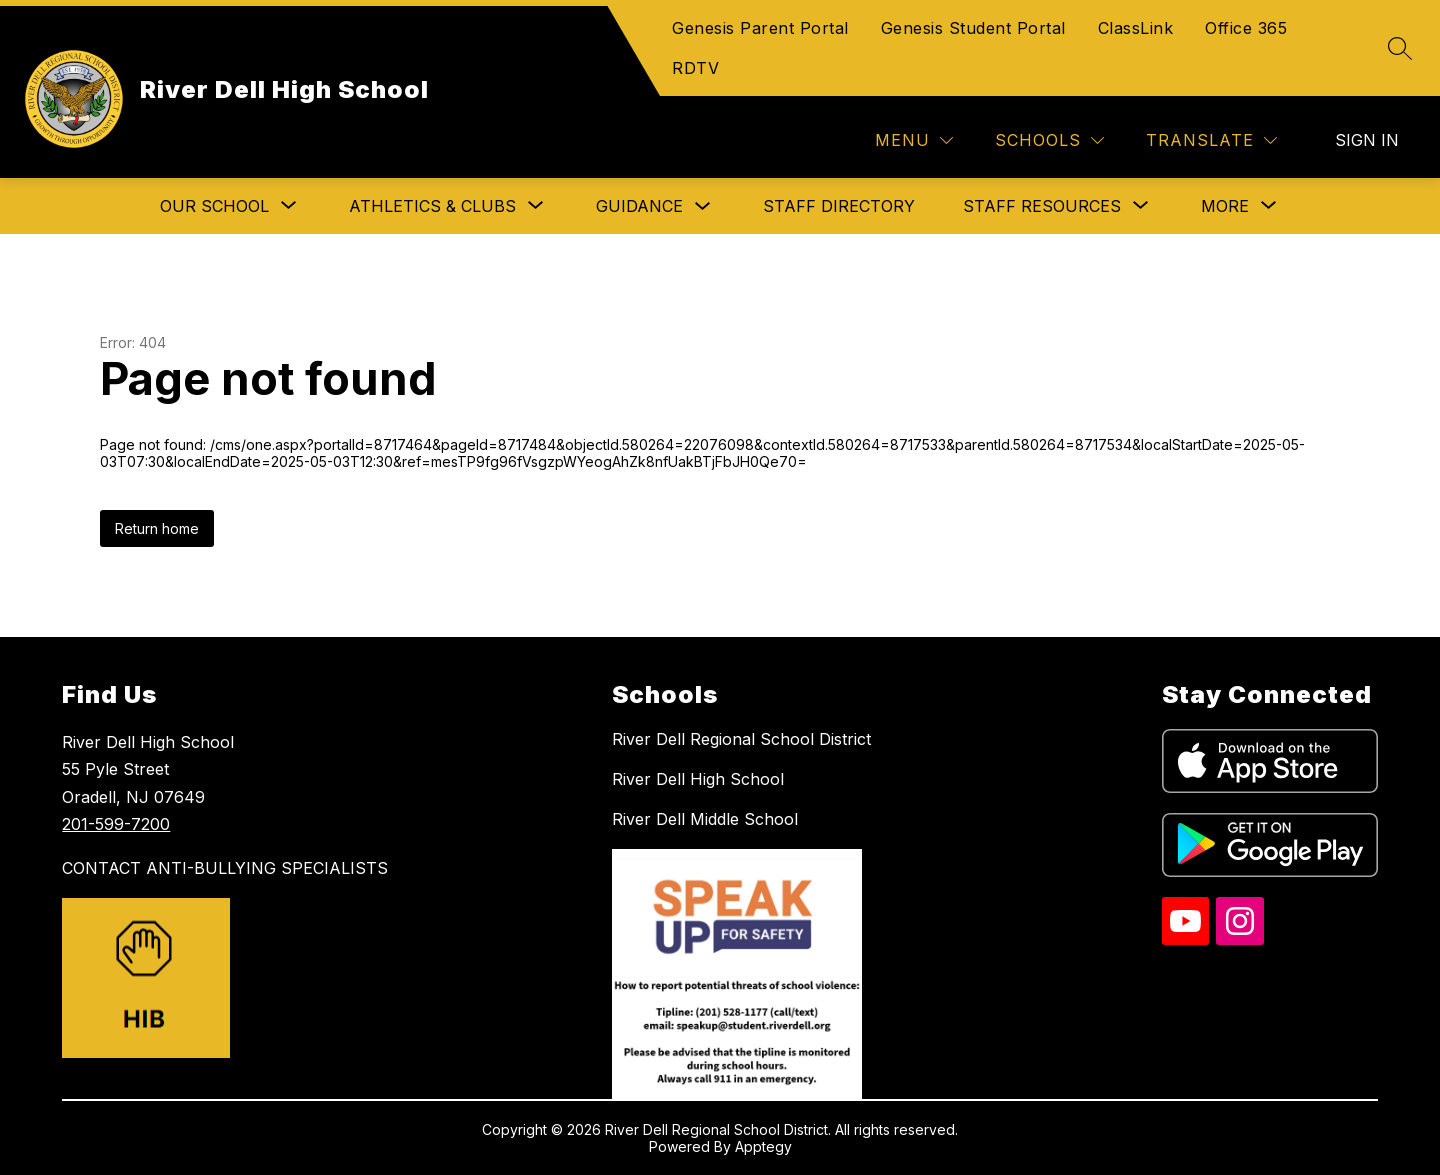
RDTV (695, 68)
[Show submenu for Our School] (214, 206)
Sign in (1367, 140)
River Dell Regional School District (741, 739)
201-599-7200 (116, 824)
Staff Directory (839, 206)
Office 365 (1246, 28)
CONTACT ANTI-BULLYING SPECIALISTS (225, 868)
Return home (157, 528)
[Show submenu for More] (1225, 206)
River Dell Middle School (705, 819)
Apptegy (763, 1146)
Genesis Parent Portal (760, 28)
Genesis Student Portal (973, 28)
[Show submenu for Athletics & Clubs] (432, 206)
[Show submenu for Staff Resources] (1042, 206)
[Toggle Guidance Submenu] (703, 206)
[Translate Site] (1211, 140)
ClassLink (1136, 28)
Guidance (639, 206)
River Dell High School (698, 779)
